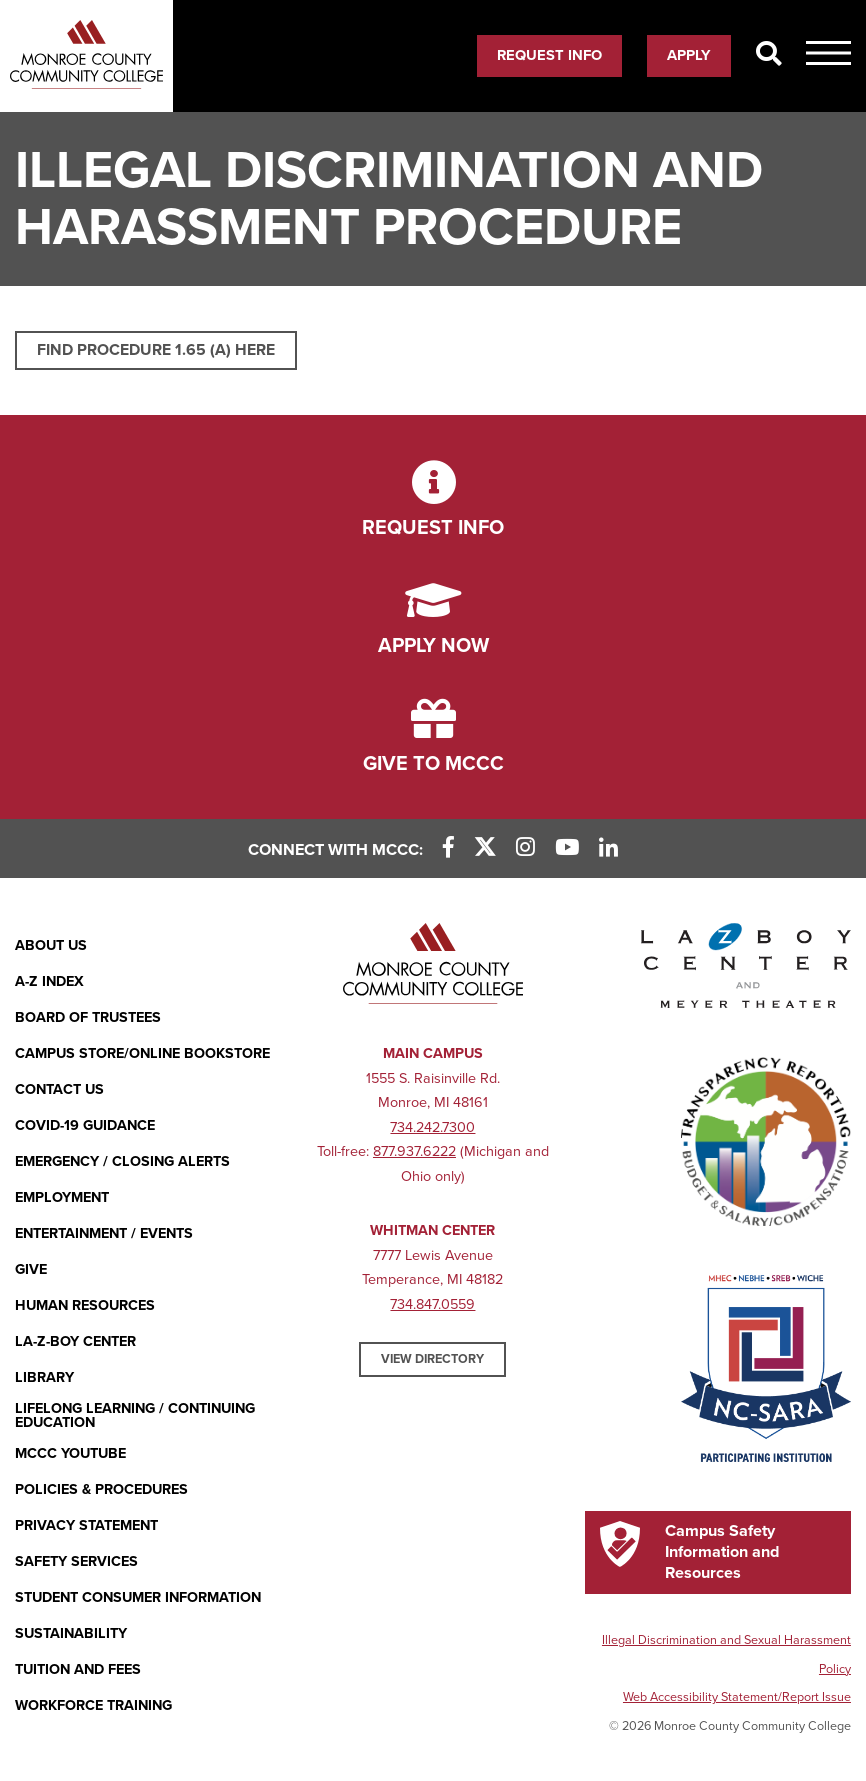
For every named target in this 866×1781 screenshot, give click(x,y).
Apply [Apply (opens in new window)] (689, 55)
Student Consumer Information (138, 1597)
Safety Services (76, 1561)
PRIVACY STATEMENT (86, 1525)
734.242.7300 (432, 1127)
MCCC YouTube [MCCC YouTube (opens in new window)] (70, 1453)
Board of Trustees (88, 1017)
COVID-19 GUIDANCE (85, 1125)
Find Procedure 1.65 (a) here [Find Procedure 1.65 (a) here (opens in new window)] (156, 350)
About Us (51, 945)
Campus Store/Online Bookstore (142, 1053)
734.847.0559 (432, 1304)
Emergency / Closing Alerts (122, 1161)
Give (31, 1269)
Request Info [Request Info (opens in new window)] (549, 55)
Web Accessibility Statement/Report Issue (737, 1697)
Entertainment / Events (104, 1233)
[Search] (768, 55)
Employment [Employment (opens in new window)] (62, 1197)
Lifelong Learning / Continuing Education (135, 1416)
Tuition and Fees (78, 1669)
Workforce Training (93, 1705)
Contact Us (59, 1089)
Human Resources (85, 1305)
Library (44, 1377)
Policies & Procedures (101, 1489)
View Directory (432, 1359)
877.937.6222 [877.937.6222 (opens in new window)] (414, 1151)
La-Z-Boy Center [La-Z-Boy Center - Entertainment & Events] (75, 1341)
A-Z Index (49, 981)
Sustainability (71, 1633)
